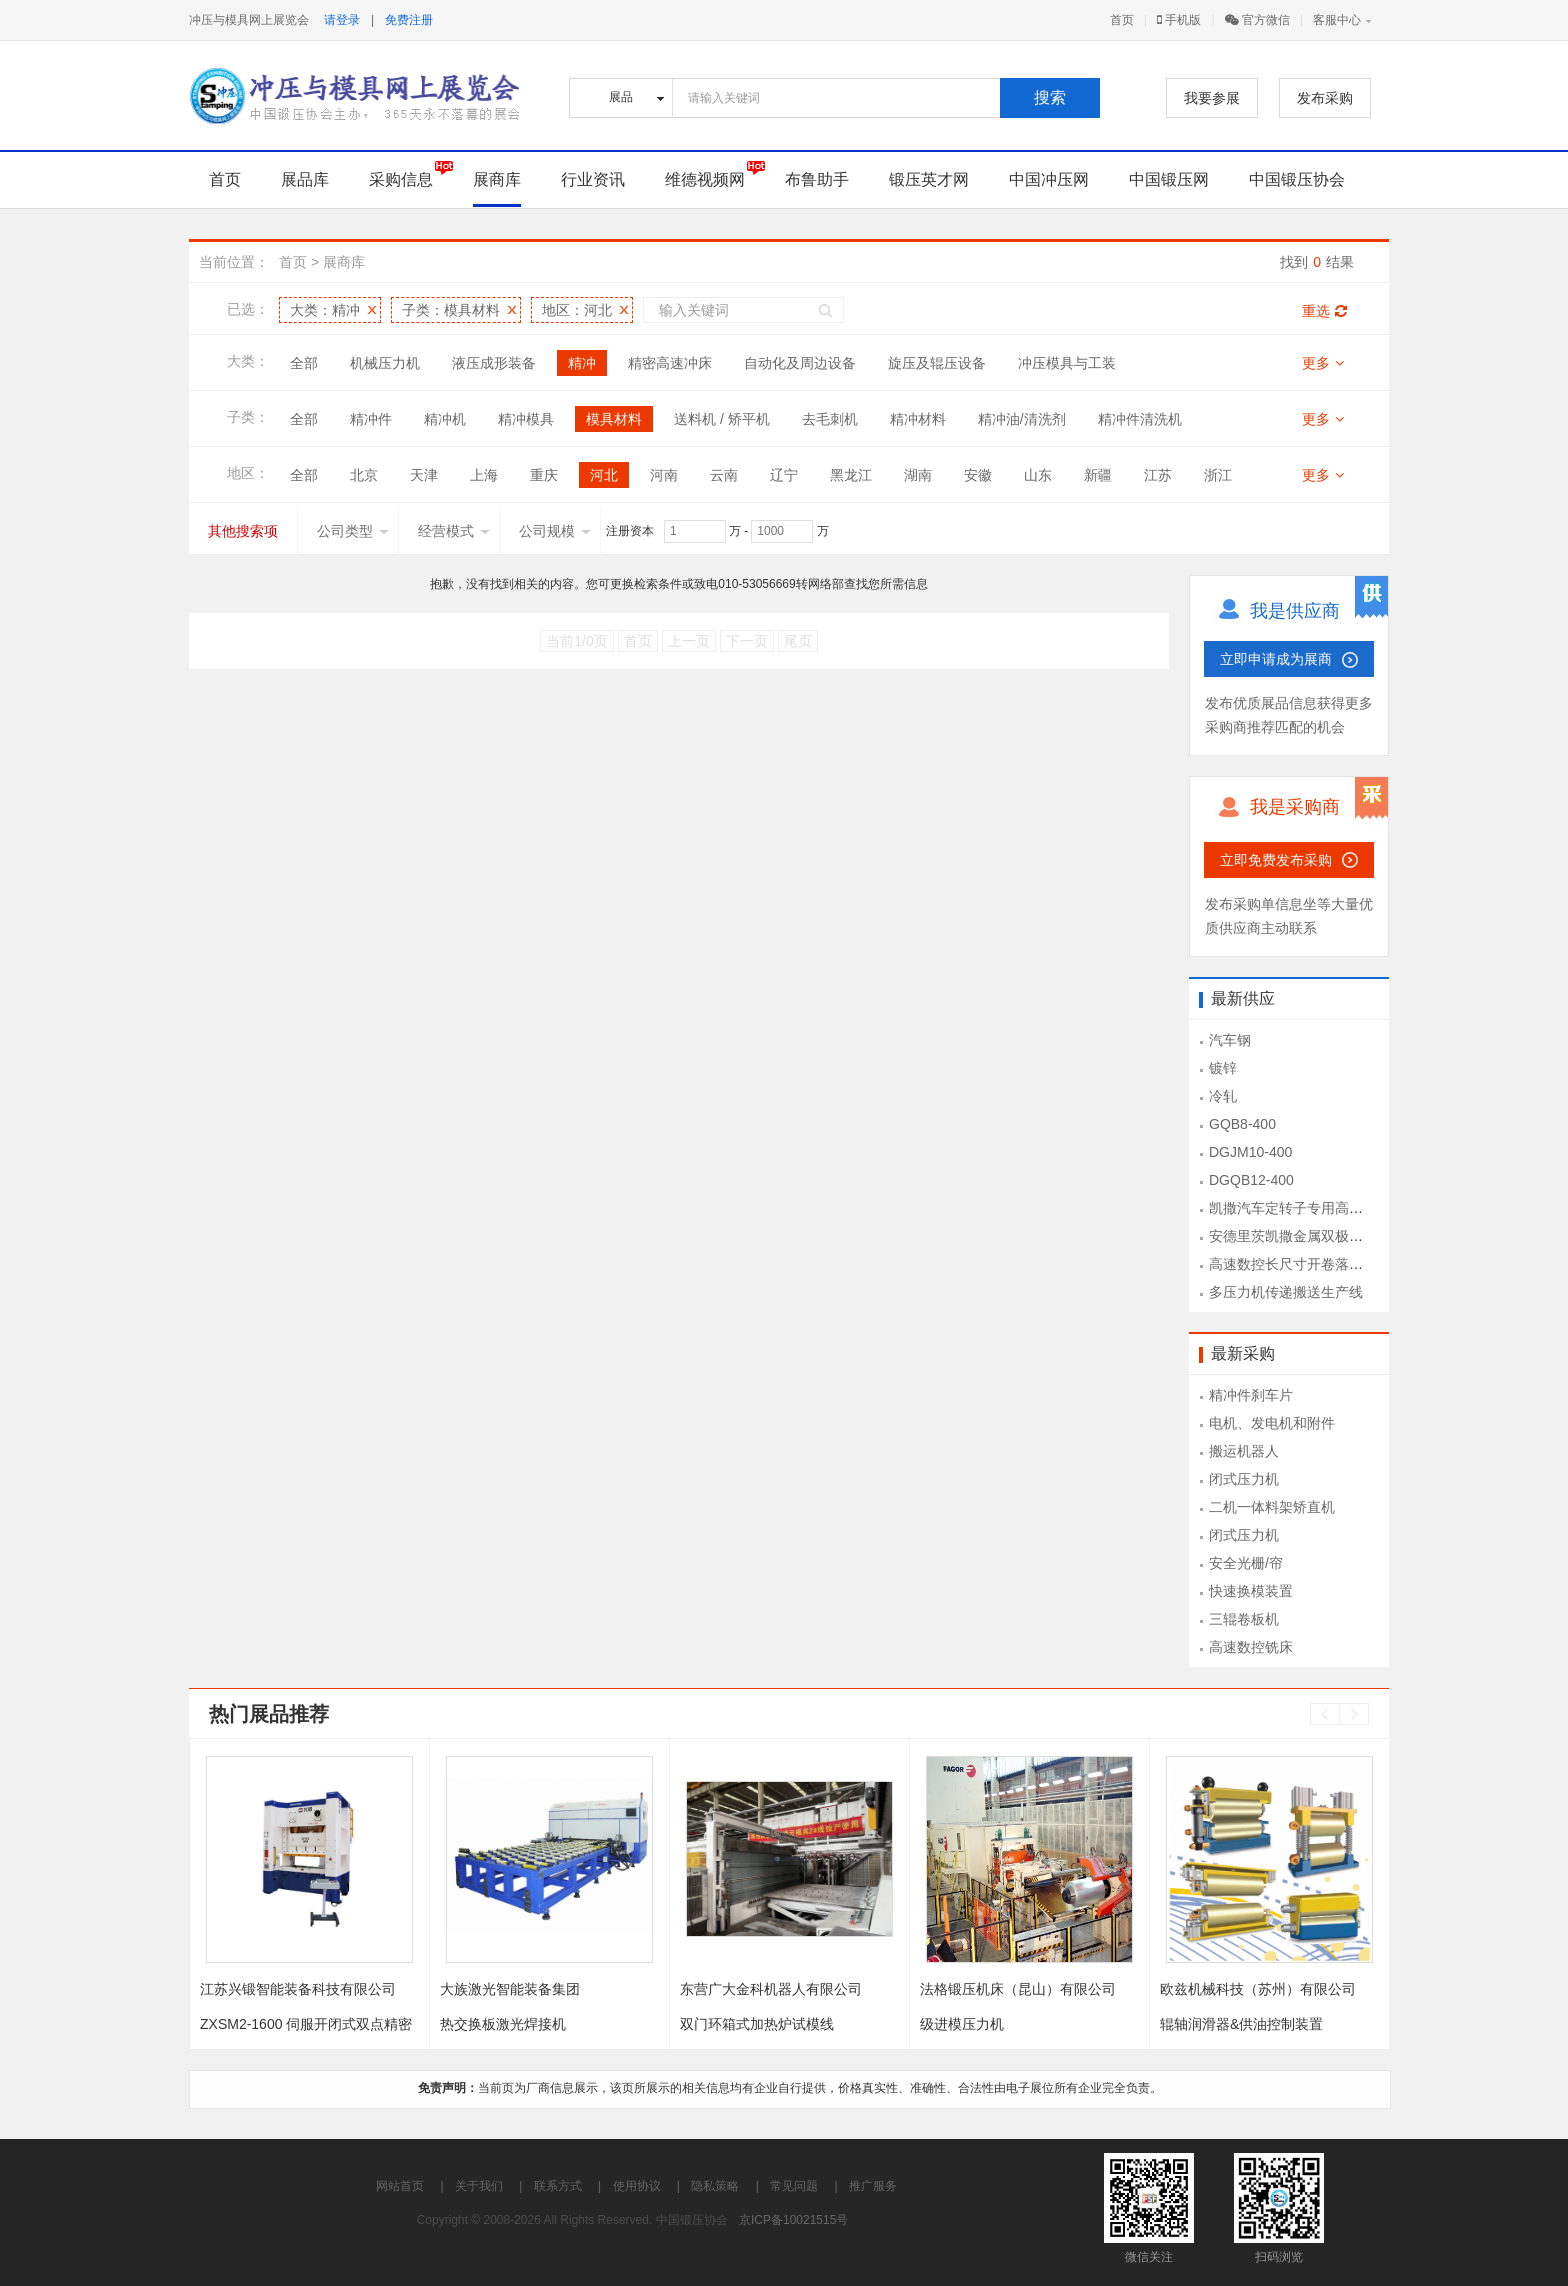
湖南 (918, 475)
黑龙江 (851, 475)
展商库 (497, 179)
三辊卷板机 (1244, 1619)
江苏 (1158, 475)
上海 (484, 475)
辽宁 (784, 475)
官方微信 (1257, 20)
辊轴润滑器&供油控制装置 (1241, 2024)
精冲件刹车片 (1251, 1395)
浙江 (1218, 475)
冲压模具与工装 (1067, 363)
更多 (1323, 363)
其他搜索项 (243, 531)
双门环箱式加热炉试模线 (757, 2024)
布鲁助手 (817, 179)
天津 (424, 475)
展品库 (305, 179)
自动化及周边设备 (800, 363)
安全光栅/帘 (1246, 1563)
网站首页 (400, 2186)
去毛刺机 (830, 419)
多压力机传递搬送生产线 (1286, 1292)
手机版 (1179, 20)
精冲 (582, 363)
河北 (604, 475)
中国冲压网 (1049, 179)
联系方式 (558, 2186)
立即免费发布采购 (1276, 860)
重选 (1324, 311)
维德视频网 (705, 179)
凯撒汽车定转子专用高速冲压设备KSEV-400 (1346, 1208)
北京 (364, 475)
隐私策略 (715, 2186)
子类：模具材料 (451, 310)
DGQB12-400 (1251, 1180)
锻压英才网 (929, 179)
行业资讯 (593, 179)
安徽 (978, 475)
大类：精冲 (325, 310)
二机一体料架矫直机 (1272, 1507)
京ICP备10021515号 (793, 2220)
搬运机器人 (1244, 1451)
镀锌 (1223, 1068)
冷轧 (1223, 1096)
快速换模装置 (1251, 1591)
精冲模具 (526, 419)
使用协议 (637, 2186)
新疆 (1098, 475)
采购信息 (401, 179)
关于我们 (479, 2186)
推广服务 (873, 2186)
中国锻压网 (1169, 179)
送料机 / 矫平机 (722, 419)
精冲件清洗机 (1140, 419)
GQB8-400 (1242, 1124)
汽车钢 (1230, 1040)
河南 (664, 475)
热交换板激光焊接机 (503, 2024)
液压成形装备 (494, 363)
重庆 (544, 475)
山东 (1038, 475)
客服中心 (1337, 20)
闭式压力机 (1244, 1479)
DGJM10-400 (1250, 1152)
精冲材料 (918, 419)
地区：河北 (577, 310)
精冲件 (371, 419)
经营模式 (454, 531)
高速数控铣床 (1251, 1647)
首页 (1122, 20)
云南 (724, 475)
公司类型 (353, 531)
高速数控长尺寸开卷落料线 (1293, 1264)
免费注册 (409, 20)
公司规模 (555, 531)
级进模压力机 (962, 2024)
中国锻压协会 (1297, 179)
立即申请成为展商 (1276, 659)
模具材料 (614, 419)
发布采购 (1325, 98)
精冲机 (445, 419)
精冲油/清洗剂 (1022, 419)
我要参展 (1212, 98)
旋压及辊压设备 (937, 363)
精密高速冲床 (670, 363)
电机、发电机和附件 (1272, 1423)
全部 (304, 363)
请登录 (342, 20)
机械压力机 (385, 363)
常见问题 (794, 2186)
